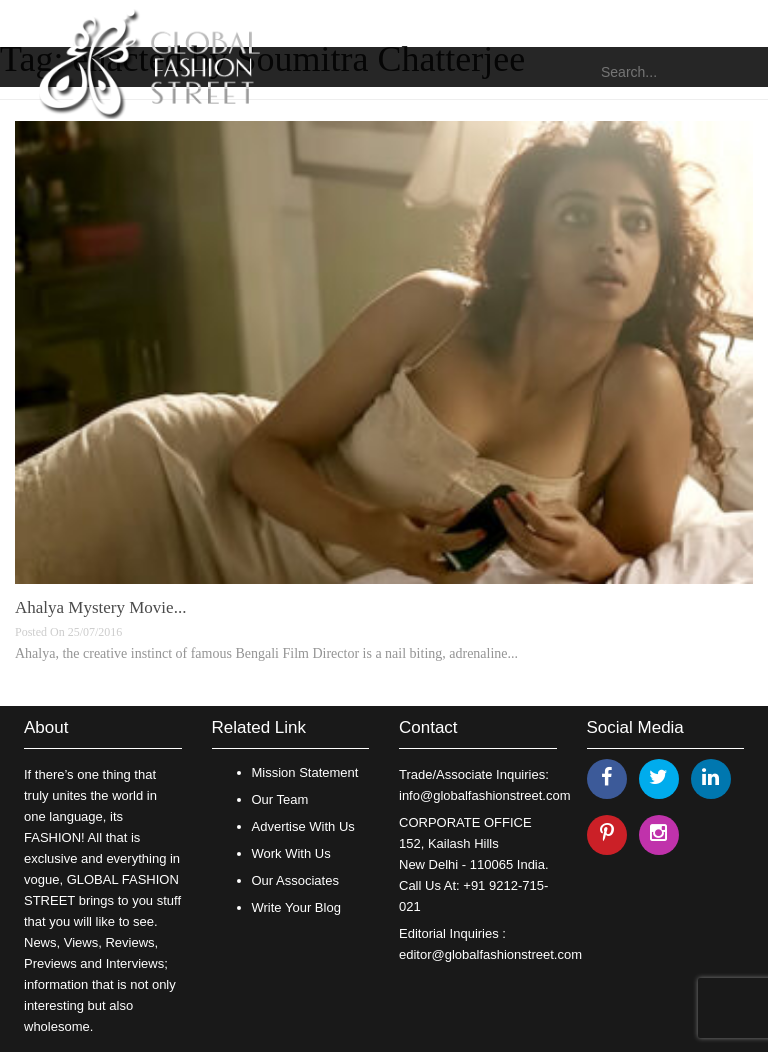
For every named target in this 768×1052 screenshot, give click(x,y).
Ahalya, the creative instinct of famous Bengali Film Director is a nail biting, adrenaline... (266, 653)
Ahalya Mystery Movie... (100, 607)
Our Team (280, 799)
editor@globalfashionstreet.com (490, 954)
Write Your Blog (296, 907)
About (46, 727)
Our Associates (295, 880)
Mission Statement (305, 772)
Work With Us (291, 853)
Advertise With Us (303, 826)
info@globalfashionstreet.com (484, 795)
